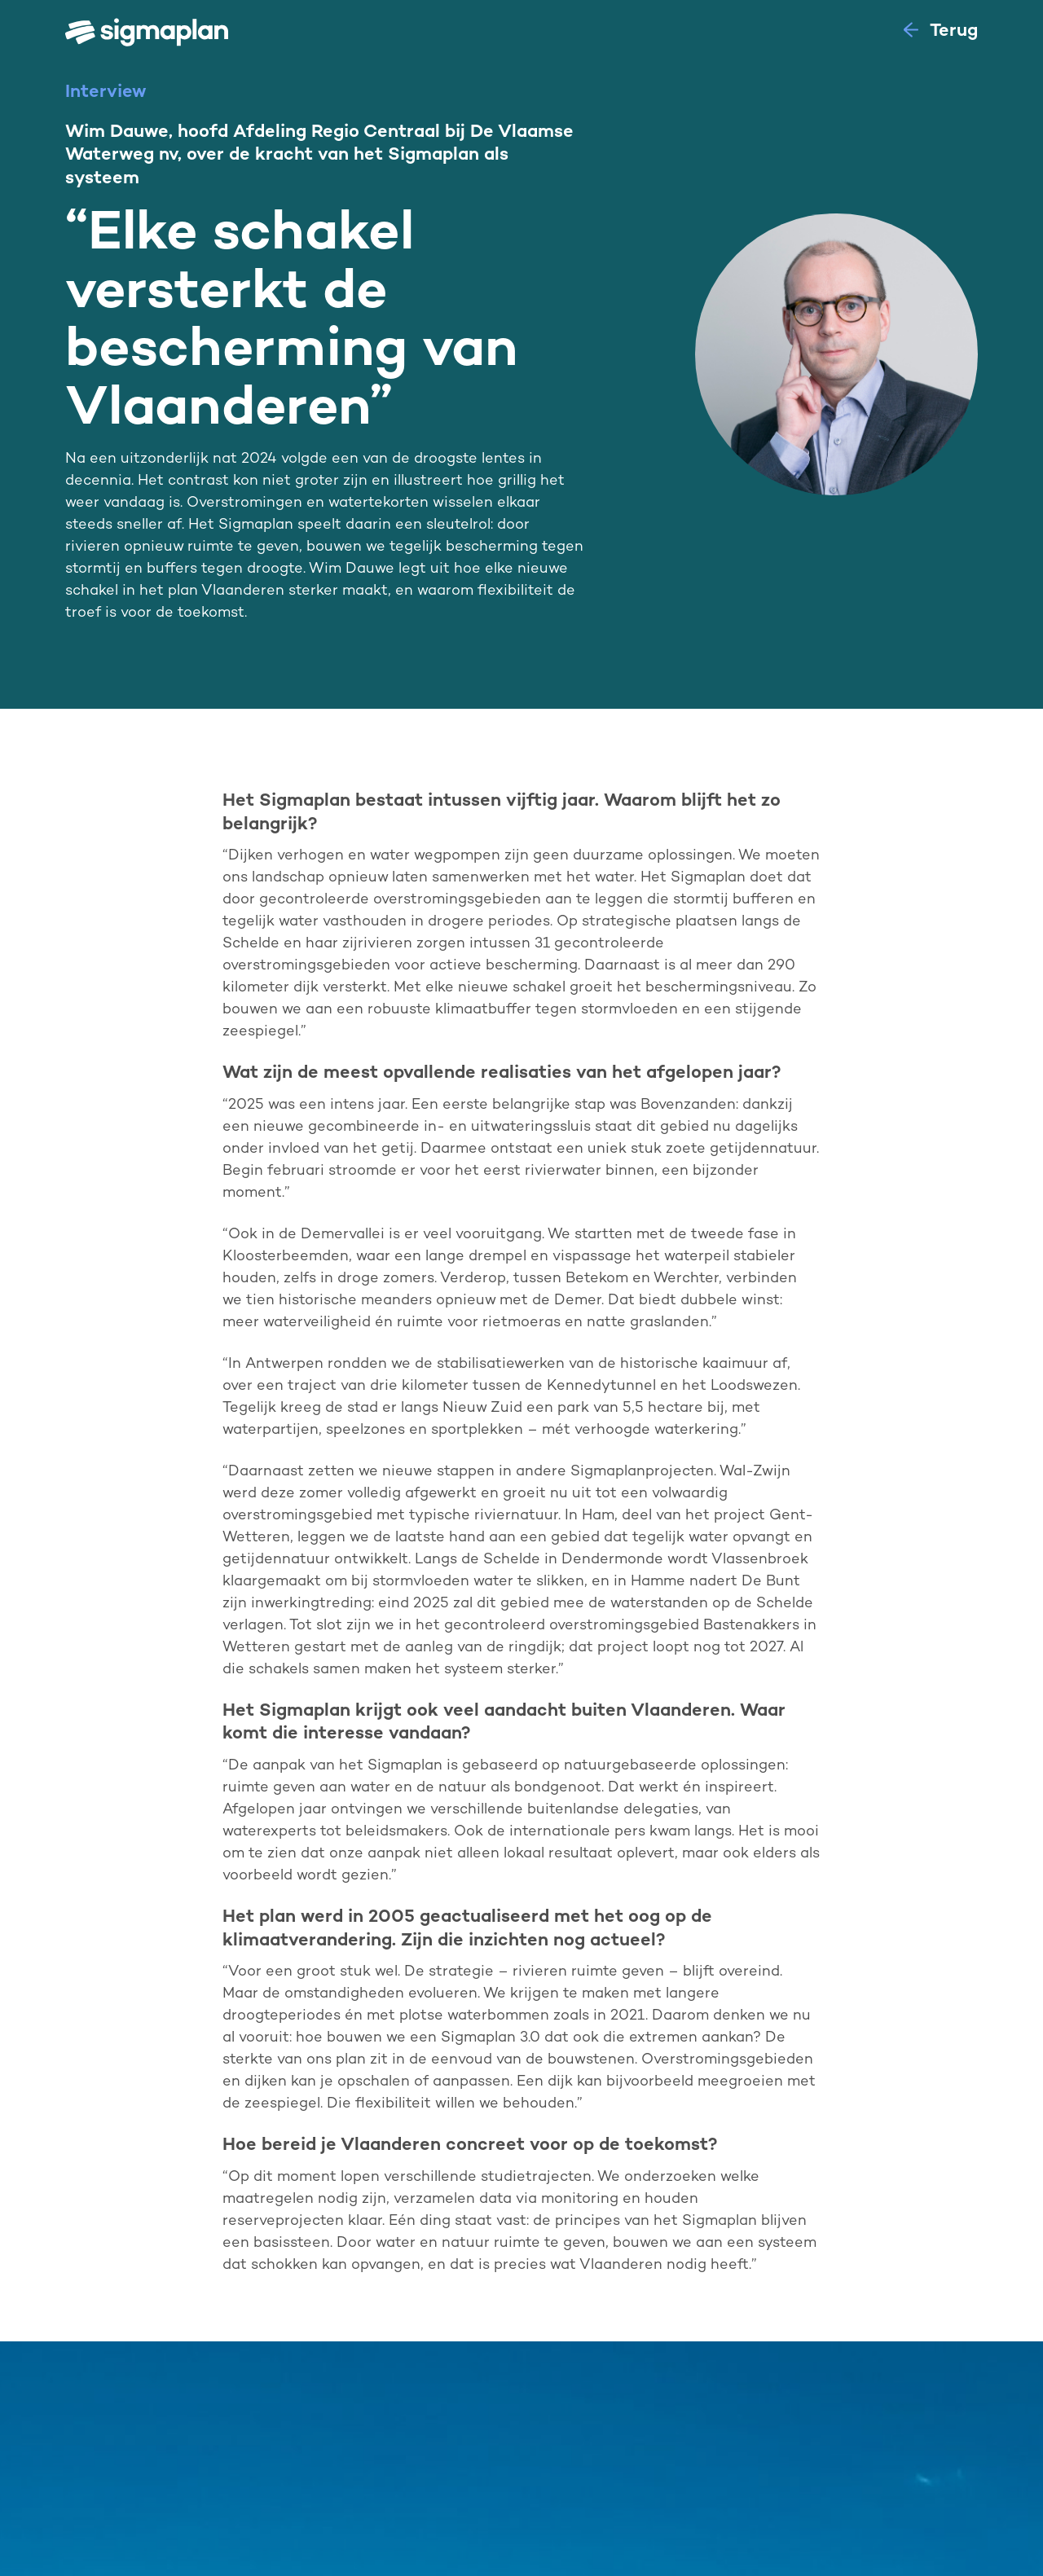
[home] (153, 32)
